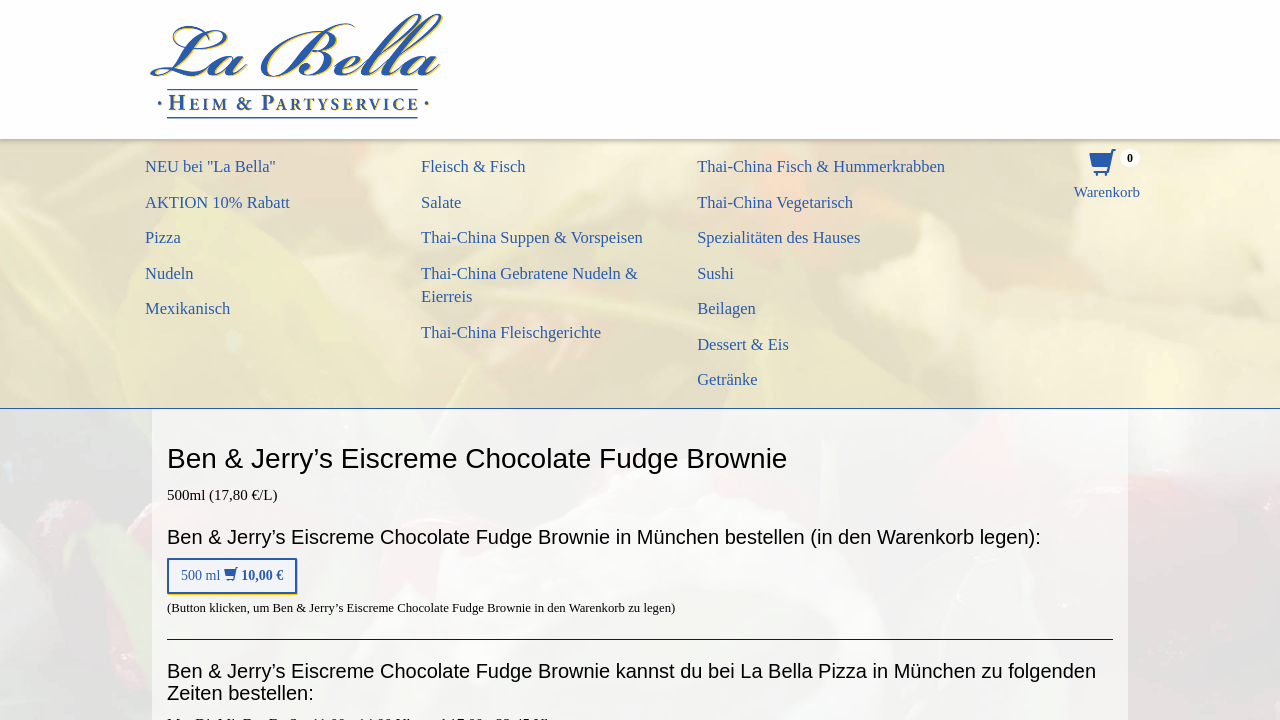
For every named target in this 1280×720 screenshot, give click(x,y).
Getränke (727, 379)
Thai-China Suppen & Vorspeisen (532, 237)
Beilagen (726, 308)
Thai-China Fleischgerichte (511, 332)
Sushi (715, 273)
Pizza (163, 237)
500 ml (232, 575)
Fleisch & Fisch (473, 166)
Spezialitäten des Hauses (778, 237)
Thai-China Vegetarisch (775, 202)
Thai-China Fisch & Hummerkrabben (821, 166)
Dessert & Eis (743, 344)
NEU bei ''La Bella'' (210, 166)
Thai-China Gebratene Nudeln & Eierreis (529, 285)
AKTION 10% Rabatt (217, 202)
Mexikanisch (187, 308)
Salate (441, 202)
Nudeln (169, 273)
